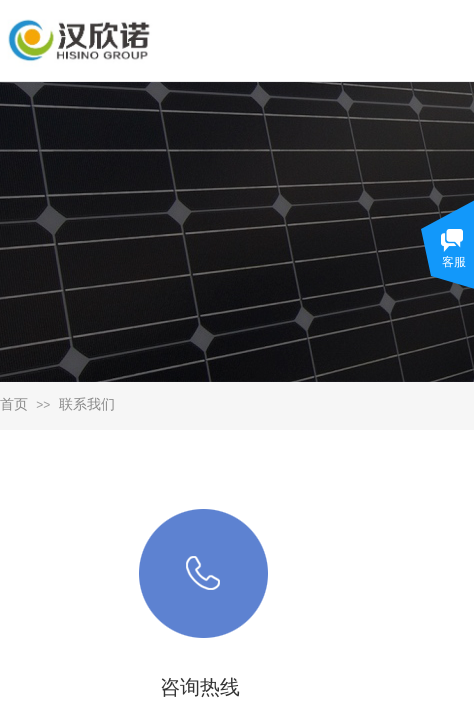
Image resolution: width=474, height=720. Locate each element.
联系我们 (87, 404)
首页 (14, 404)
